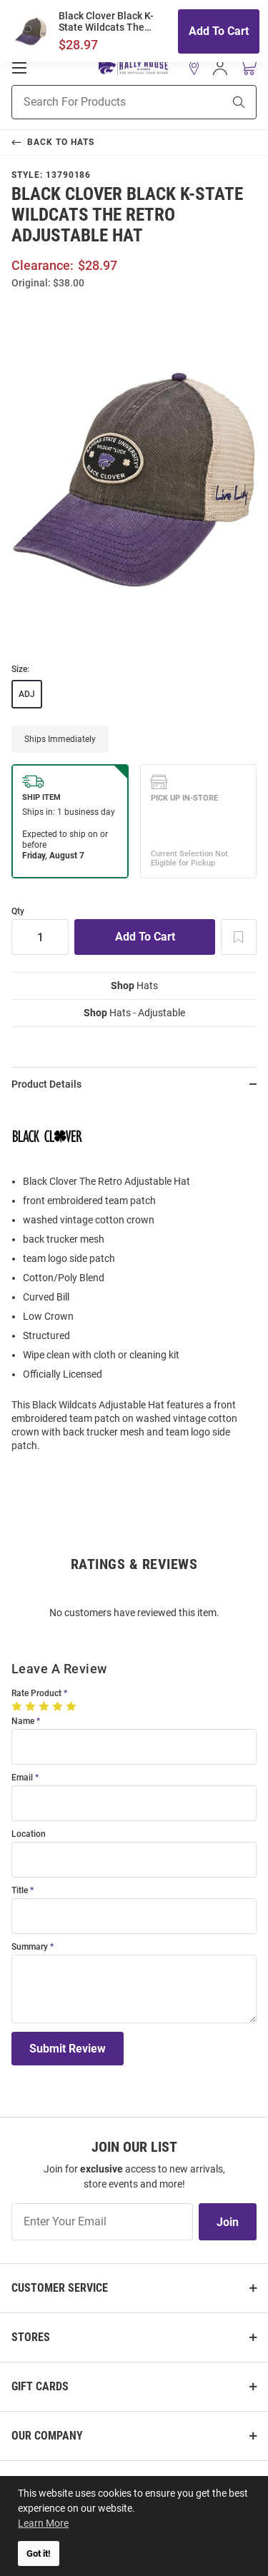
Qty (17, 911)
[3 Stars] (45, 1706)
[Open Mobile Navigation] (19, 68)
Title (19, 1890)
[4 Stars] (59, 1706)
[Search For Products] (99, 102)
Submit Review (67, 2048)
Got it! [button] (38, 2553)
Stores (30, 2337)
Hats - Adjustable (134, 1012)
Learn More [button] (43, 2523)
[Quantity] (40, 937)
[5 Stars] (72, 1706)
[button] (194, 68)
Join (228, 2222)
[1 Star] (18, 1706)
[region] (134, 1282)
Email (22, 1778)
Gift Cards (40, 2386)
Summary (29, 1947)
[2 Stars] (32, 1706)
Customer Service (59, 2288)
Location (28, 1834)
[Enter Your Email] (102, 2221)
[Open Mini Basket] (248, 67)
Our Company (47, 2435)
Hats (134, 985)
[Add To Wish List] (239, 937)
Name (22, 1721)
